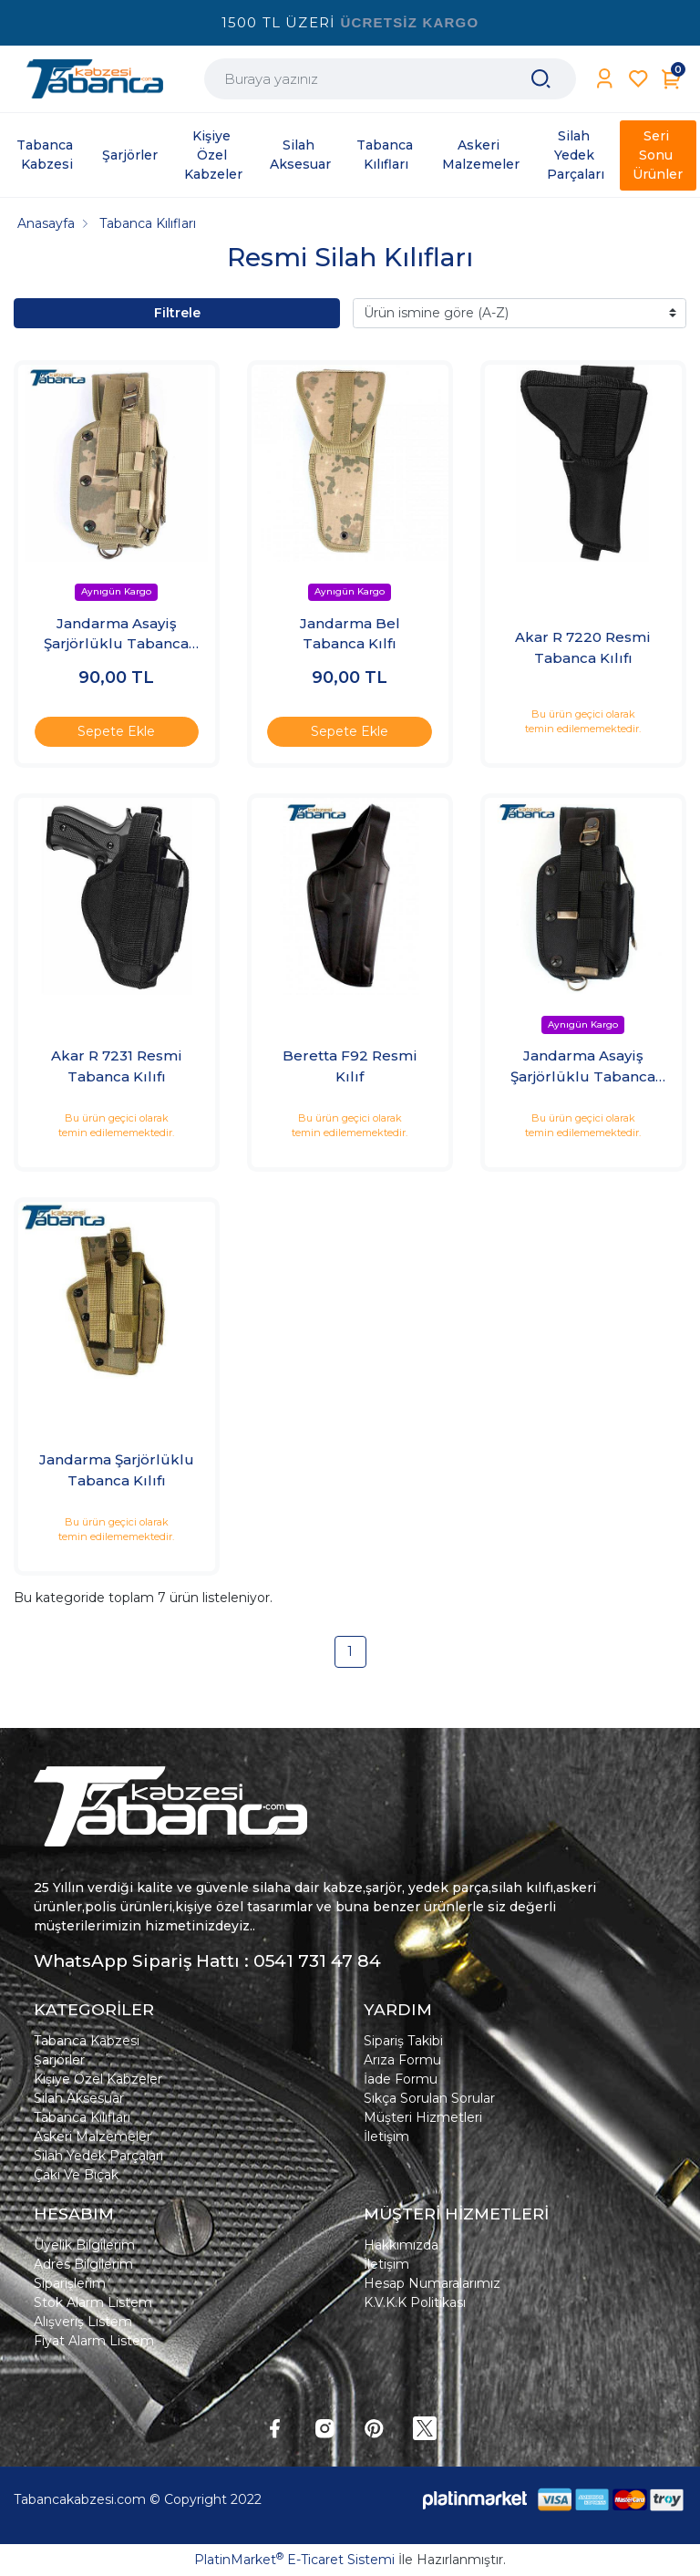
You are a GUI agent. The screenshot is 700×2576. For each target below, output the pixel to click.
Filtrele (177, 313)
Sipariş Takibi (403, 2041)
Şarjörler (59, 2060)
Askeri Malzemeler (92, 2136)
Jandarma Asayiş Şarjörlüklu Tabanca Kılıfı (116, 635)
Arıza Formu (402, 2060)
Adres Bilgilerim (83, 2264)
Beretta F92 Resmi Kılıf (350, 1066)
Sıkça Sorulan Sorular (429, 2098)
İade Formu (401, 2079)
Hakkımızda (401, 2245)
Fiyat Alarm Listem (94, 2341)
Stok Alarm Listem (93, 2302)
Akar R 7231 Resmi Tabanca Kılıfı (116, 1066)
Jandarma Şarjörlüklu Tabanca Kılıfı (116, 1470)
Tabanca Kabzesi (86, 2041)
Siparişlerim (70, 2283)
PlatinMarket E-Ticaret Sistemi (294, 2559)
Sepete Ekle (116, 731)
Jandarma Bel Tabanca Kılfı (350, 634)
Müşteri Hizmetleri (423, 2117)
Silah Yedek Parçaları (98, 2155)
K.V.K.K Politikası (415, 2302)
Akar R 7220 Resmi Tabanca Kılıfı (583, 647)
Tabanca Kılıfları (82, 2117)
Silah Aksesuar (79, 2098)
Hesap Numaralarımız (432, 2283)
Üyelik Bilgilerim (84, 2245)
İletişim (386, 2136)
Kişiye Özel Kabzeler (98, 2079)
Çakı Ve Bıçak (76, 2175)
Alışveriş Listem (83, 2321)
